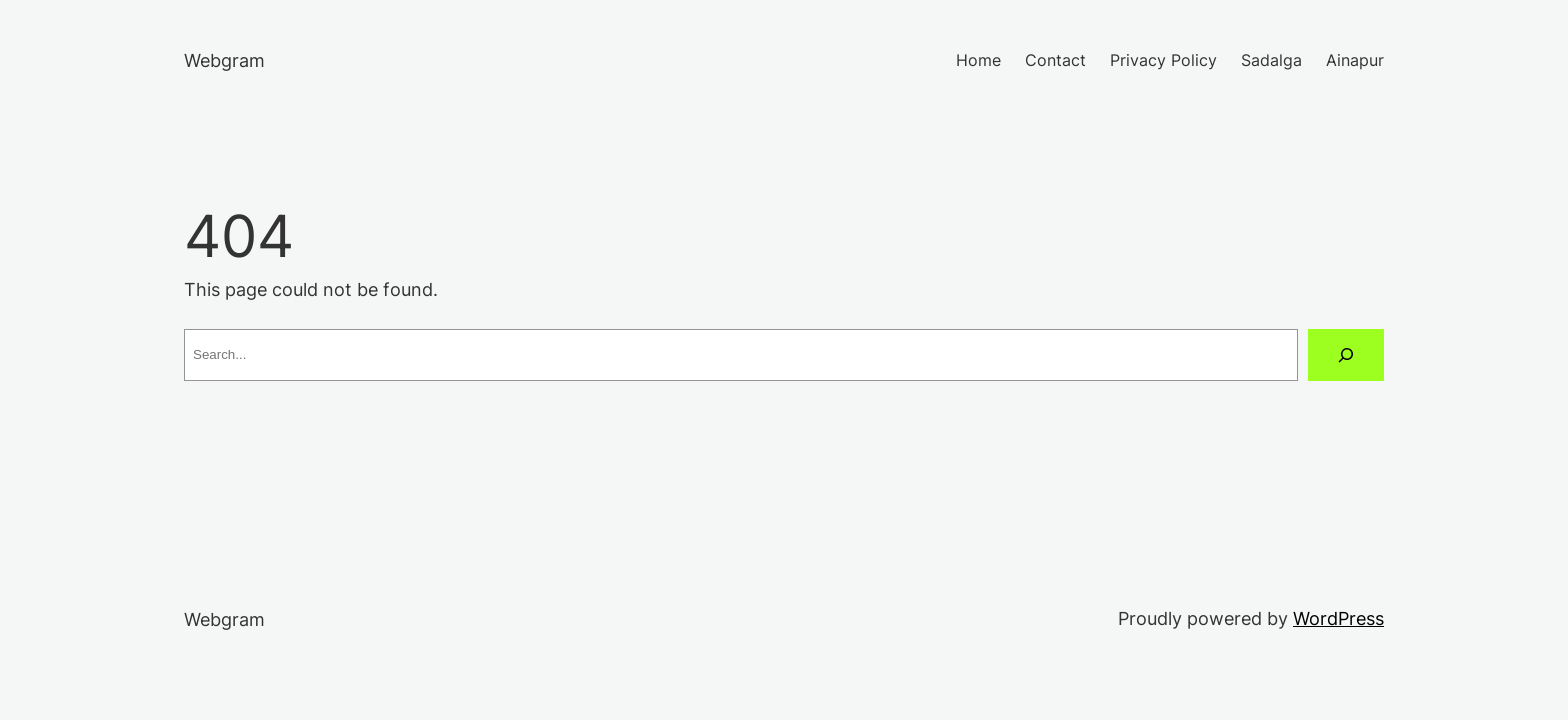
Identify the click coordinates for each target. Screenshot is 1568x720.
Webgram (224, 60)
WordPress (1338, 618)
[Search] (1346, 355)
